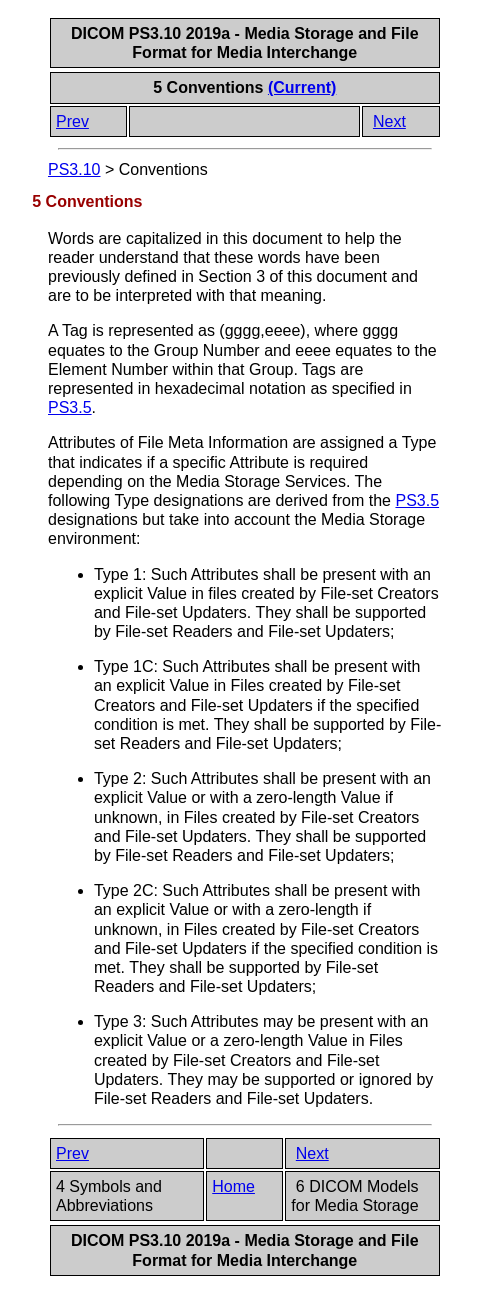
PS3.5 (70, 407)
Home (233, 1186)
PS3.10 (74, 169)
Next (389, 121)
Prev (72, 121)
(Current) (302, 87)
